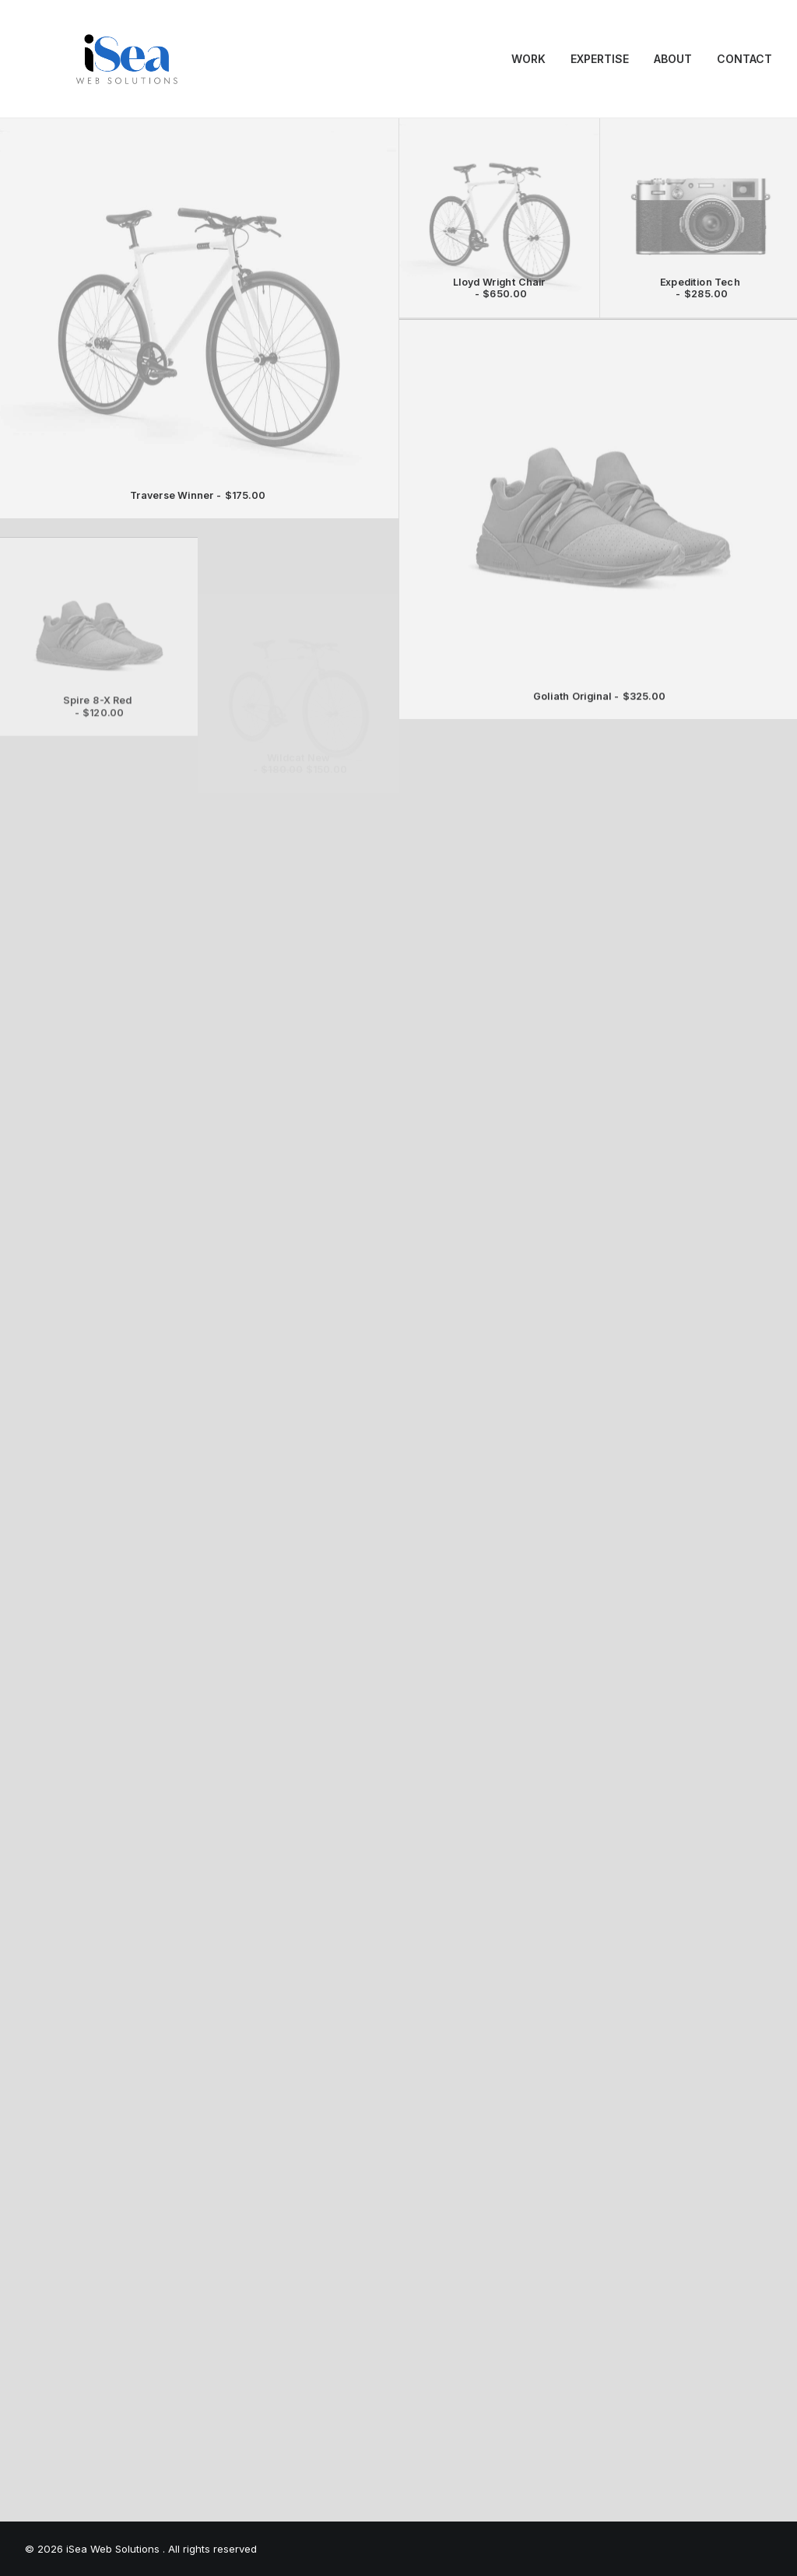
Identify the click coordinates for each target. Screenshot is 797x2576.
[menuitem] (533, 59)
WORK (528, 58)
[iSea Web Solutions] (125, 59)
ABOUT (673, 58)
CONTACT (744, 58)
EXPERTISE (600, 58)
